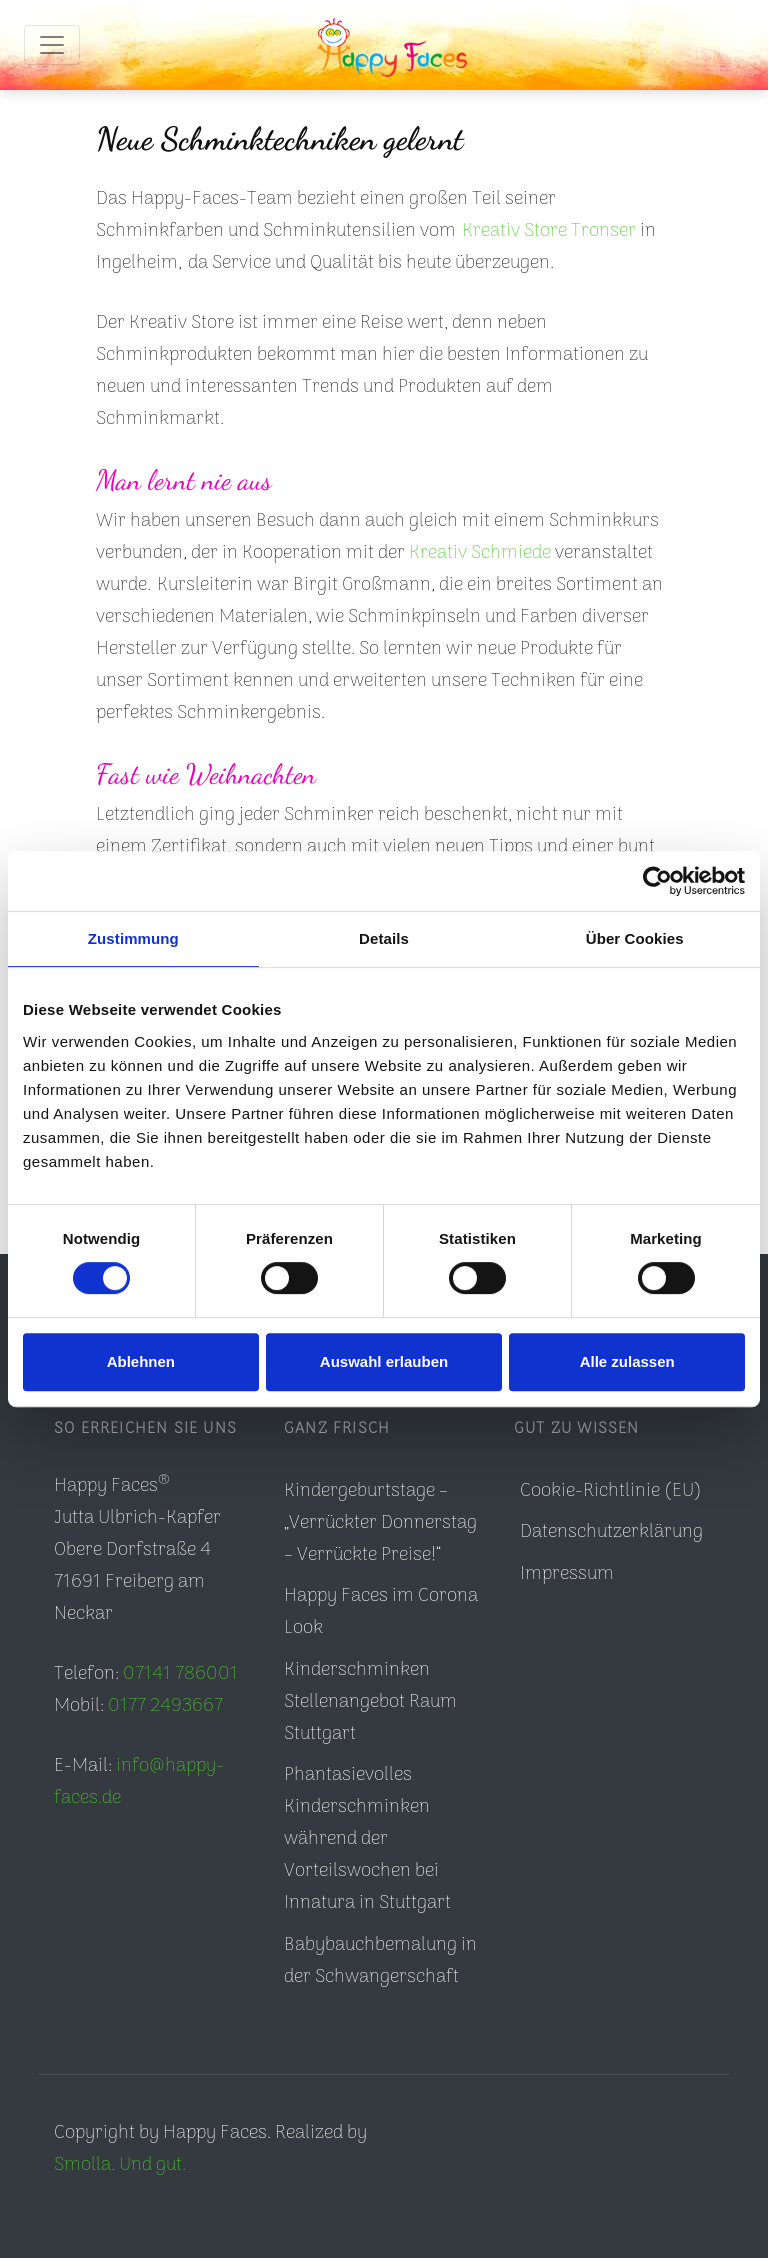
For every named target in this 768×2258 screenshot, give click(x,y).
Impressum (567, 1574)
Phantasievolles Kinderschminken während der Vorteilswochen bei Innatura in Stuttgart (367, 1839)
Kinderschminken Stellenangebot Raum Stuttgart (370, 1702)
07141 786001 (180, 1674)
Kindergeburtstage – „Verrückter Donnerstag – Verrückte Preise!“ (380, 1523)
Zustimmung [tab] (133, 938)
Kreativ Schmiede (480, 553)
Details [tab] (384, 938)
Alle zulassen (627, 1361)
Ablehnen (141, 1361)
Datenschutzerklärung (611, 1532)
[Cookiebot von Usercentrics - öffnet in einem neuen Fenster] (657, 881)
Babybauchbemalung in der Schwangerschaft (380, 1961)
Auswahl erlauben (384, 1361)
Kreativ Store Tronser (549, 231)
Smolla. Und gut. (120, 2165)
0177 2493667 (165, 1706)
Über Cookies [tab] (635, 938)
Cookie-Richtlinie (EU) (611, 1491)
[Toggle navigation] (52, 45)
